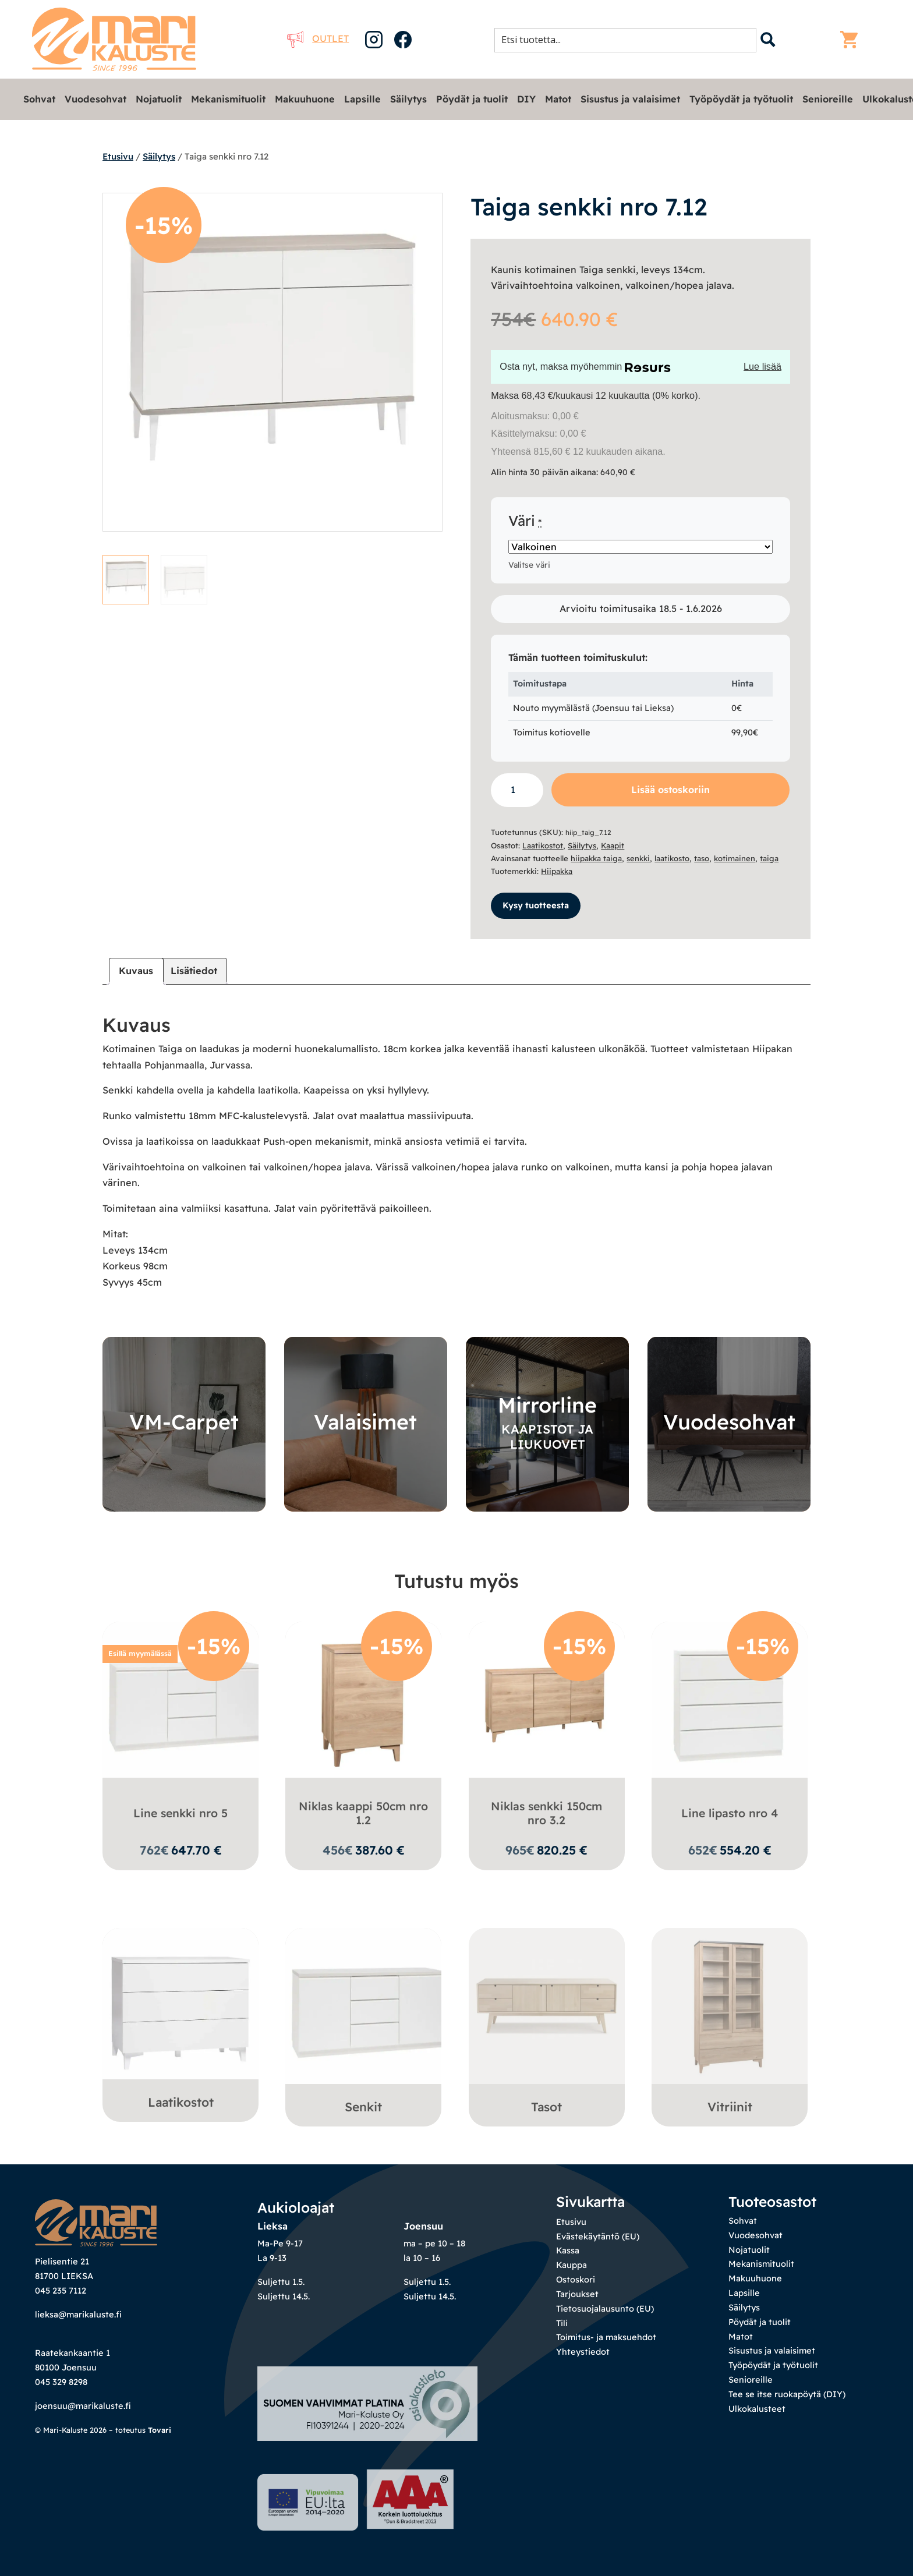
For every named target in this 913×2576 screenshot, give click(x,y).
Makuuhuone (305, 99)
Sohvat (39, 99)
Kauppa (571, 2264)
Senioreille (827, 99)
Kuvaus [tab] (136, 970)
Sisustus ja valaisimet (630, 99)
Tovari (159, 2469)
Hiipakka (556, 871)
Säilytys (408, 99)
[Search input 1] (629, 39)
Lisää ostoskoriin (670, 789)
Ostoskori (575, 2279)
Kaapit (612, 845)
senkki (638, 858)
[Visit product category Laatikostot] (180, 2022)
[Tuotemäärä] (517, 790)
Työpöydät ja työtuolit (741, 99)
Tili (562, 2323)
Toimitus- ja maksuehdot (606, 2337)
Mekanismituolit (228, 99)
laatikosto (671, 858)
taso (701, 858)
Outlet (318, 38)
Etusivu (117, 156)
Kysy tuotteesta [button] (535, 905)
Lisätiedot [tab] (194, 970)
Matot (558, 99)
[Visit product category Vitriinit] (730, 2024)
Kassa (567, 2250)
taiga (769, 858)
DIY (526, 99)
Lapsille (362, 99)
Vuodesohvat (95, 99)
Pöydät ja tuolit (472, 99)
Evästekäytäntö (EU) (597, 2236)
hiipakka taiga (596, 858)
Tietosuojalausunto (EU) (605, 2308)
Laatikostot (542, 845)
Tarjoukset (577, 2293)
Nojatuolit (159, 99)
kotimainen (734, 858)
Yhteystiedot (583, 2351)
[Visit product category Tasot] (547, 2024)
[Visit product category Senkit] (363, 2024)
